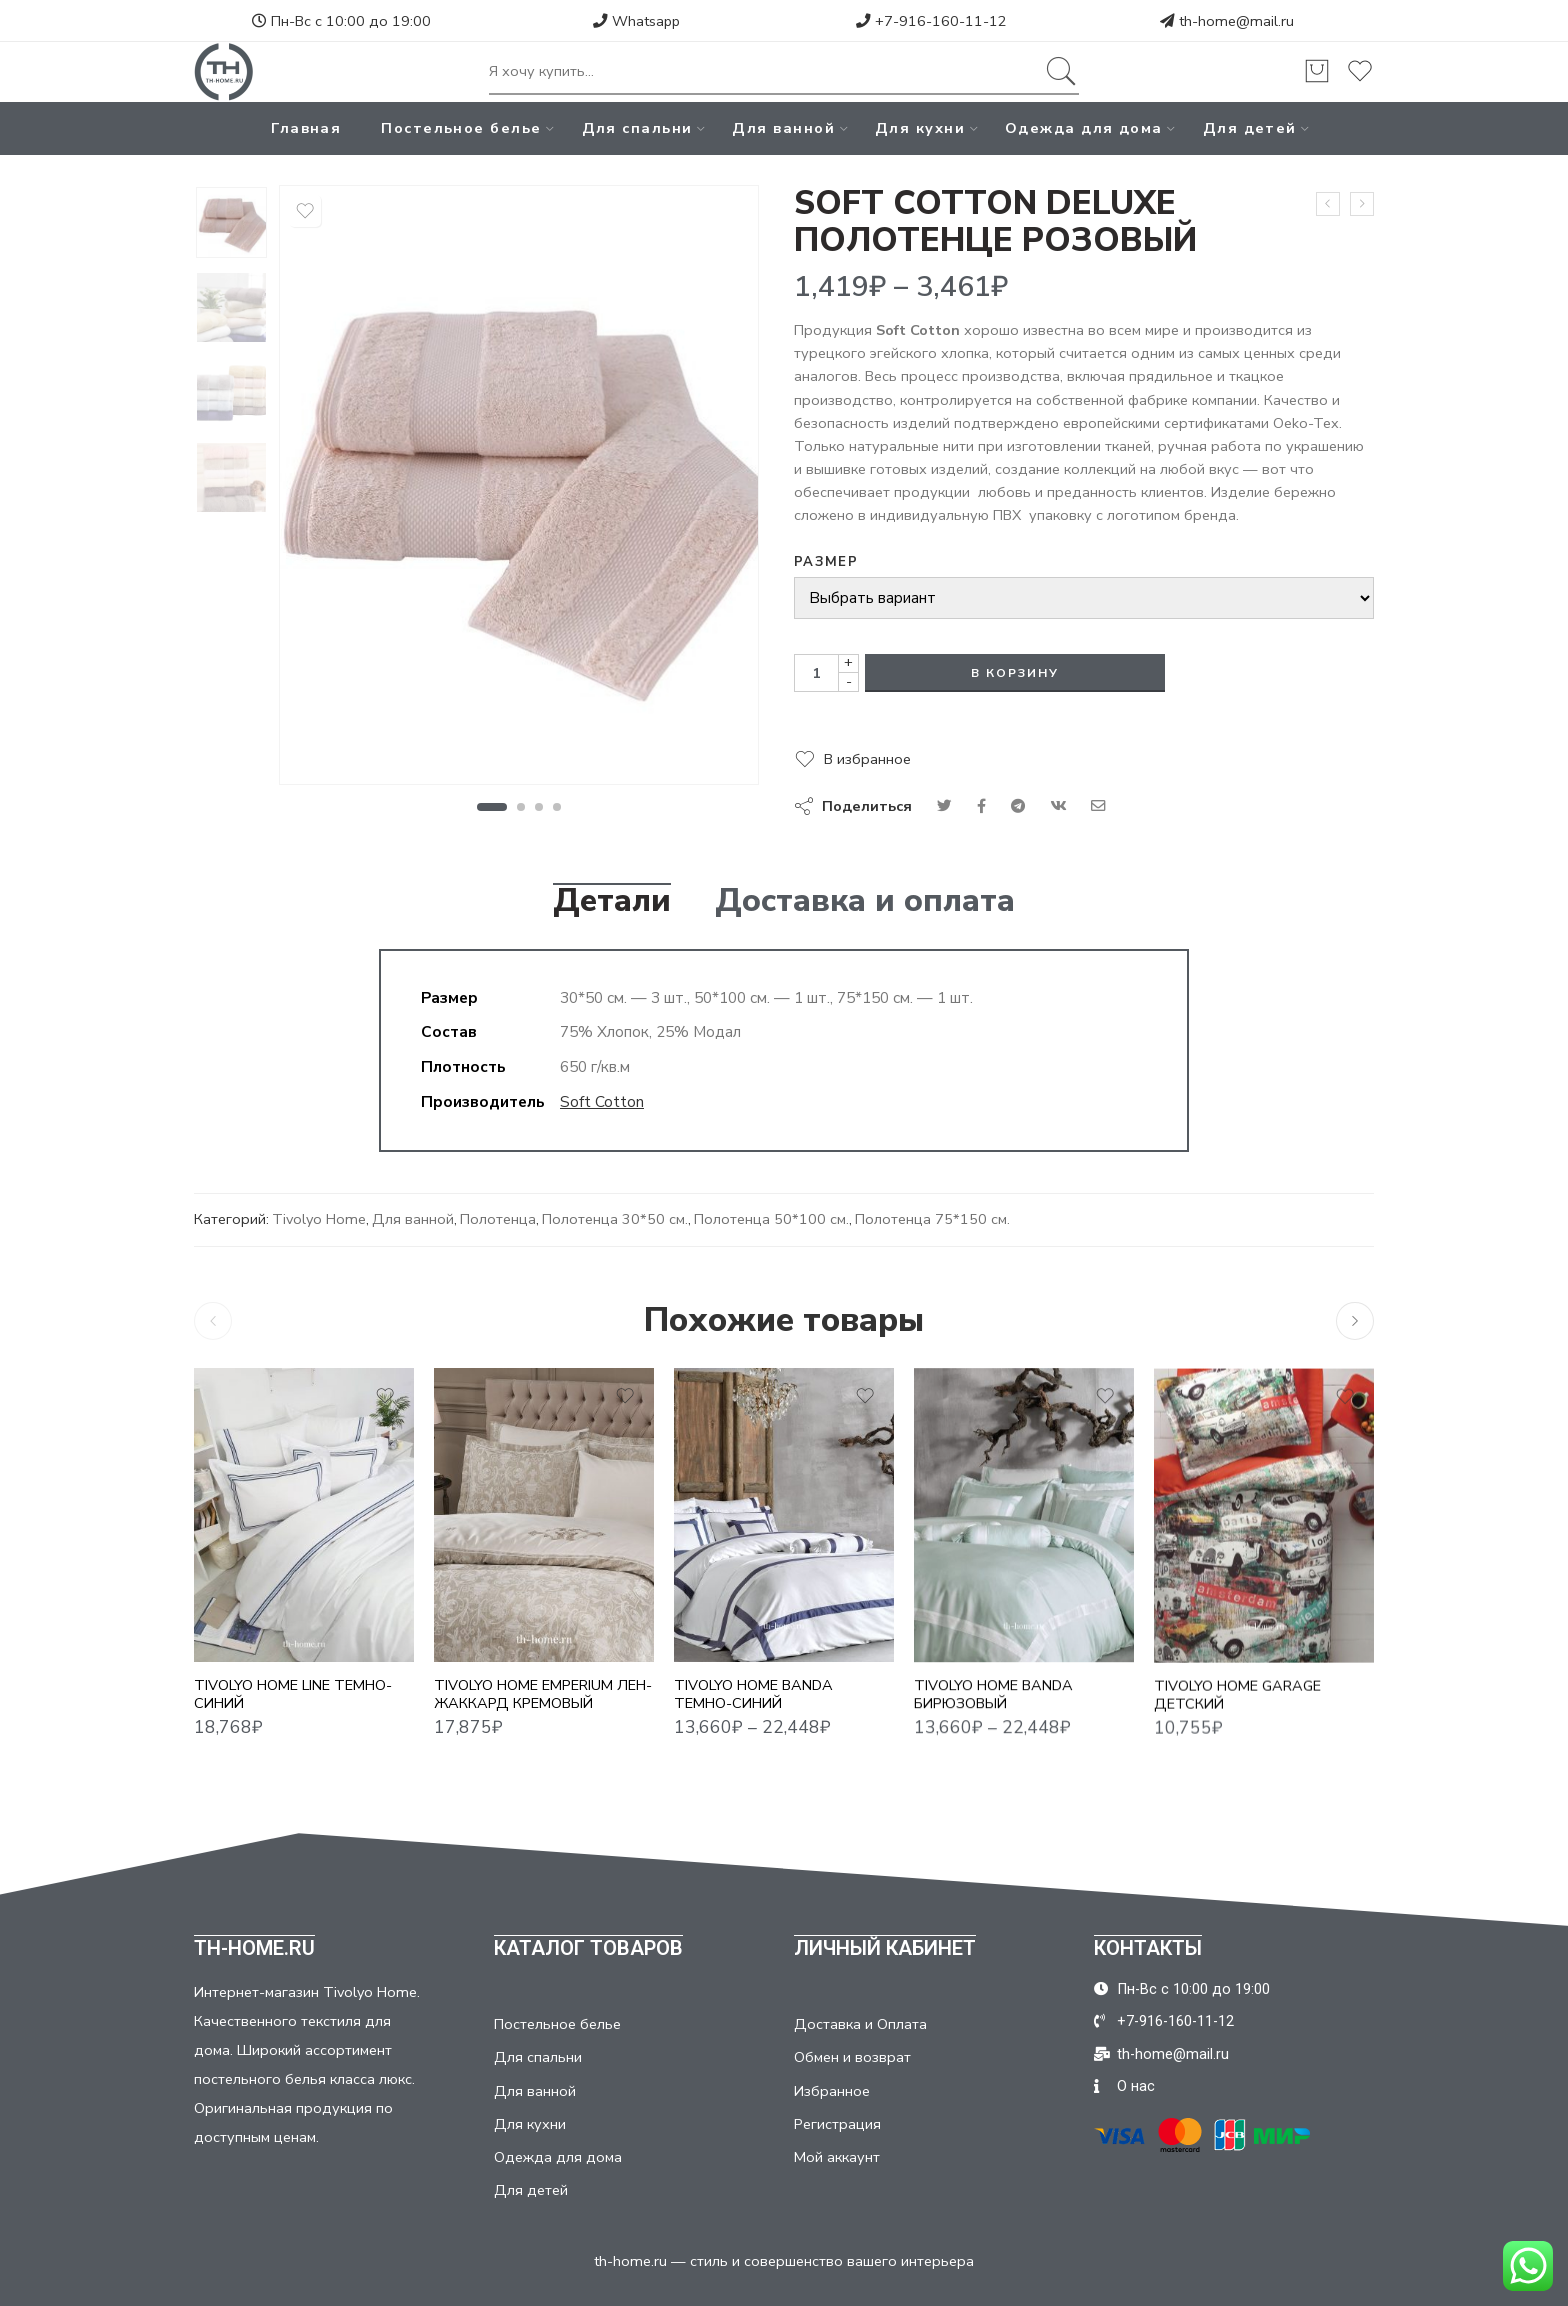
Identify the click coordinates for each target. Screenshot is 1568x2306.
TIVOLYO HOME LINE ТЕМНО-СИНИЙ (293, 1711)
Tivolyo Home (319, 1219)
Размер (826, 562)
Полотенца (498, 1219)
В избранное (867, 759)
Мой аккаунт (837, 2157)
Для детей (1250, 128)
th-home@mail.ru (1236, 21)
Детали (612, 901)
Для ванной (783, 128)
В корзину (1015, 673)
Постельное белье (461, 128)
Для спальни (637, 128)
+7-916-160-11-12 (931, 21)
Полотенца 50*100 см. (771, 1219)
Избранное (832, 2091)
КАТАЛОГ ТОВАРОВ (588, 1948)
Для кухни (920, 128)
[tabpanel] (519, 490)
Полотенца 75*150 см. (932, 1219)
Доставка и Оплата (860, 2024)
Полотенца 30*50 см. (615, 1219)
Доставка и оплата (865, 901)
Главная (306, 128)
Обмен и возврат (852, 2057)
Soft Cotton (602, 1101)
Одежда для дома (1084, 128)
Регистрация (837, 2124)
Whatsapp (636, 21)
